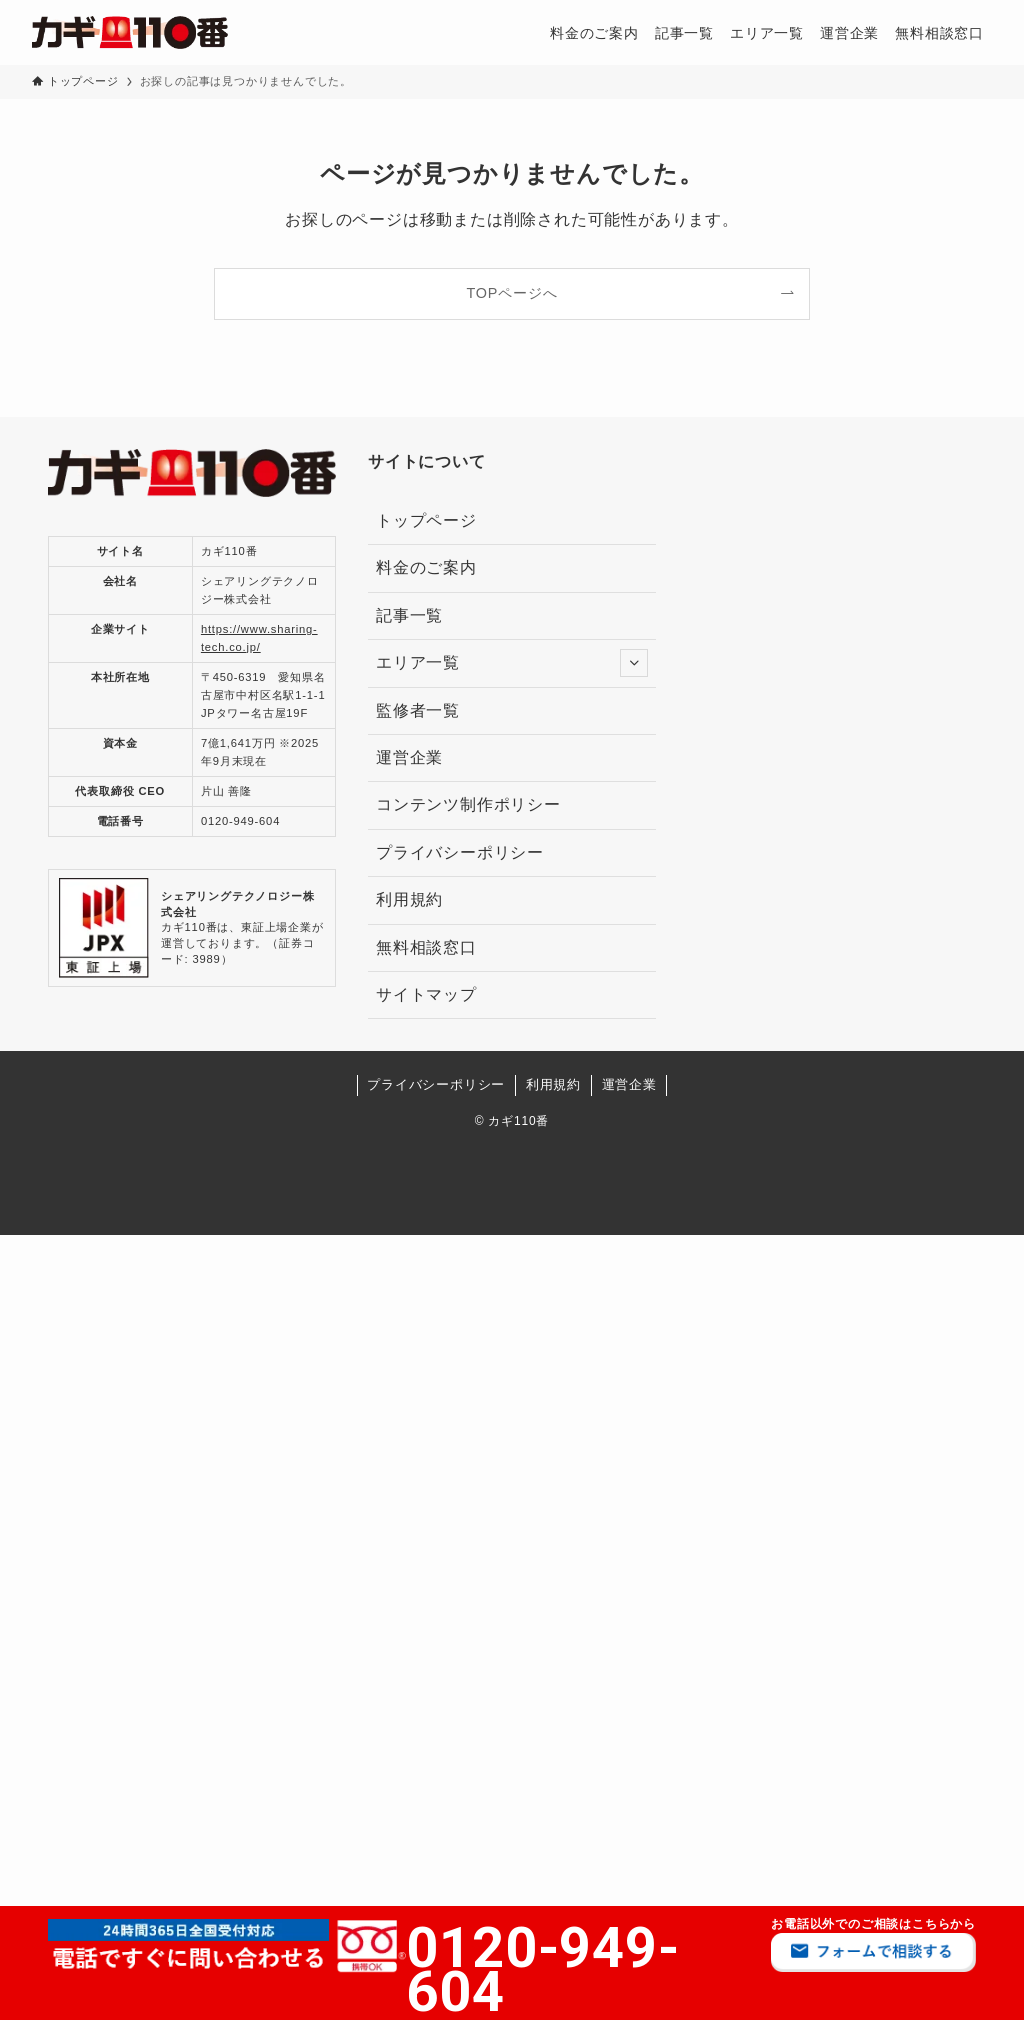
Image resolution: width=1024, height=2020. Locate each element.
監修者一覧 (426, 710)
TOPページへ (512, 293)
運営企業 (409, 757)
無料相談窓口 (426, 947)
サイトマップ (426, 994)
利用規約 (409, 899)
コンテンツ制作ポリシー (468, 804)
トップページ (426, 520)
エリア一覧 (512, 663)
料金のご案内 (426, 567)
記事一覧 (409, 615)
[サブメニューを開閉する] (634, 663)
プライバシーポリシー (460, 852)
